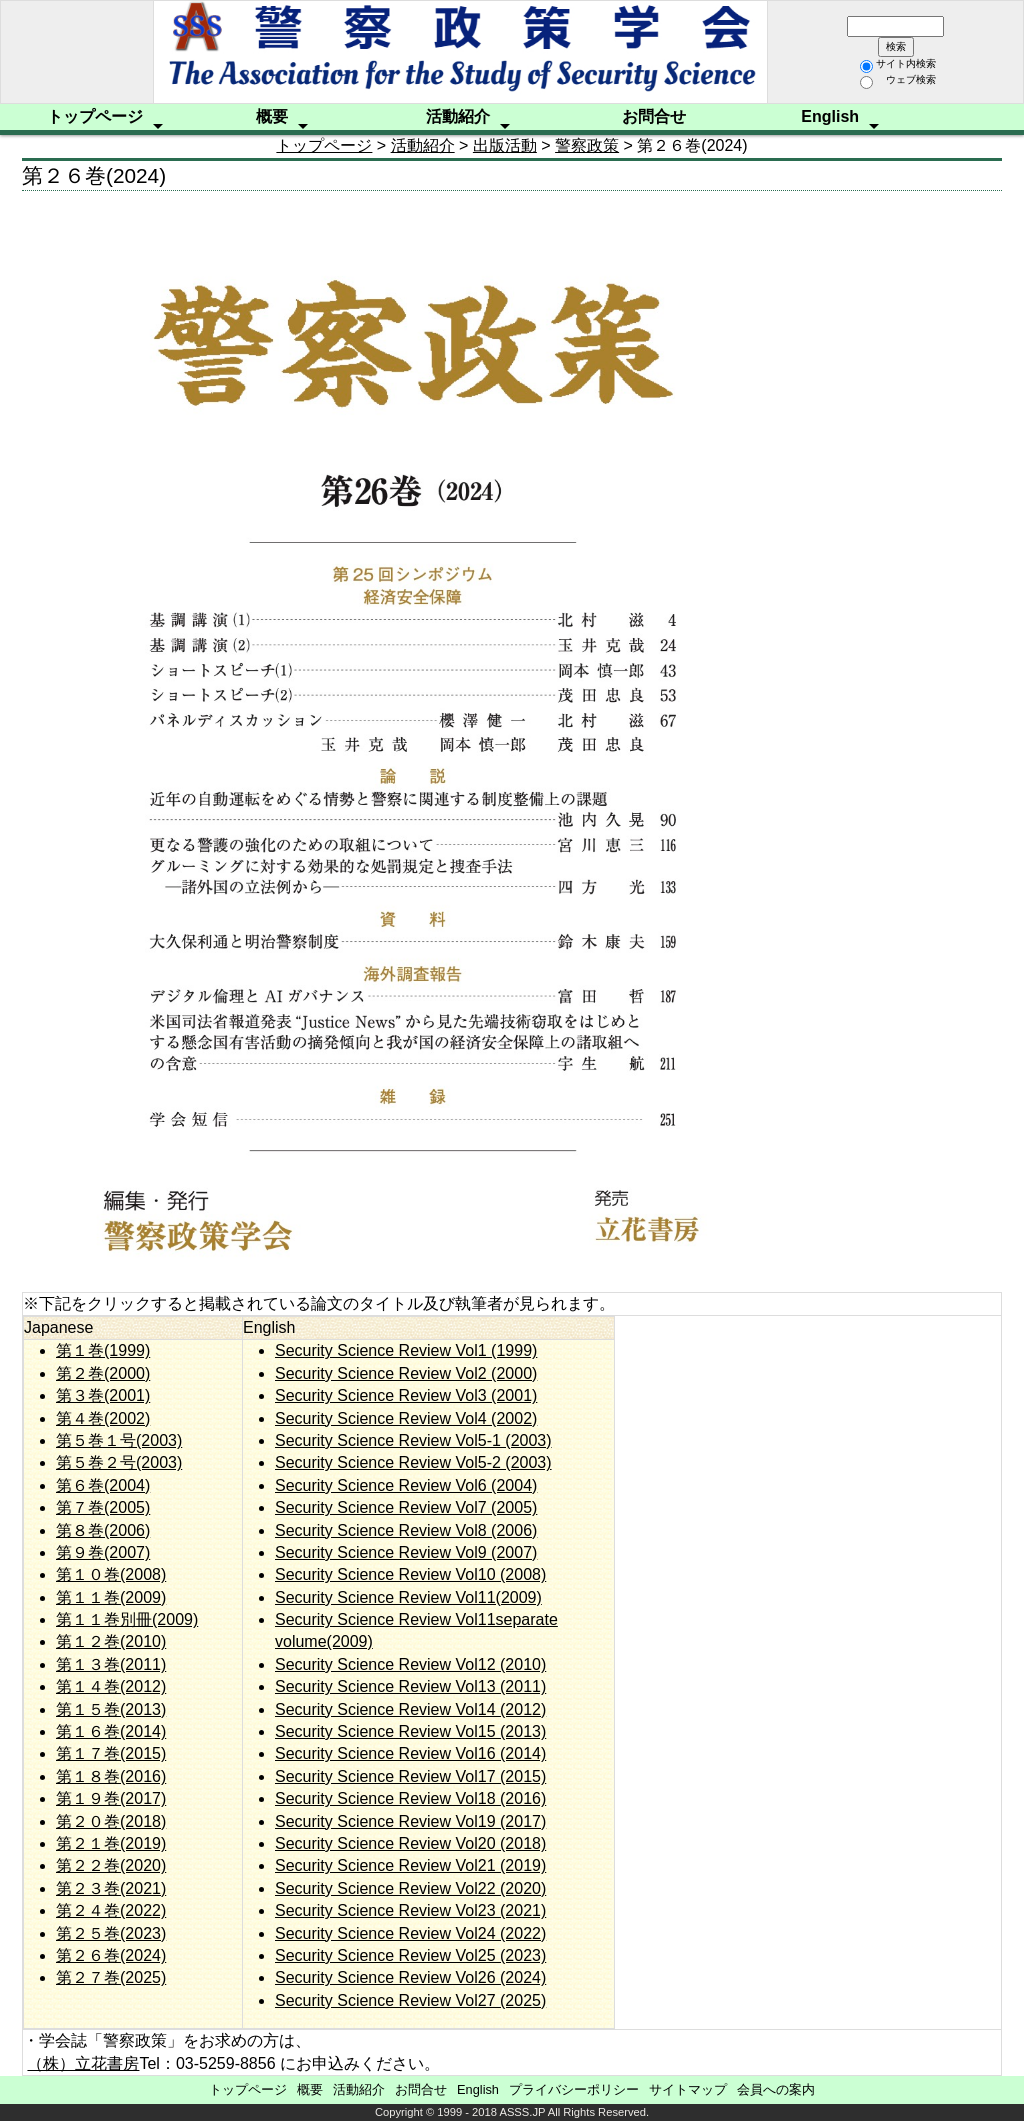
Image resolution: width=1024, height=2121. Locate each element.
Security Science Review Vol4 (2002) (406, 1418)
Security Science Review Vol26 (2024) (410, 1977)
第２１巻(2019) (111, 1843)
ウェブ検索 (898, 79)
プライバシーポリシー (574, 2089)
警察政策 (587, 145)
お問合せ (654, 116)
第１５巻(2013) (111, 1709)
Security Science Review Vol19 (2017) (410, 1821)
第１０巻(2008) (111, 1574)
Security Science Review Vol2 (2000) (406, 1373)
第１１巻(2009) (111, 1597)
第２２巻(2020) (111, 1865)
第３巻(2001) (103, 1395)
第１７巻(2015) (111, 1753)
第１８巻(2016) (111, 1776)
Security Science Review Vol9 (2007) (406, 1552)
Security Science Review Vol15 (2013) (410, 1731)
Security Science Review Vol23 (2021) (410, 1910)
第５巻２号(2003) (119, 1462)
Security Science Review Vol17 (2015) (410, 1776)
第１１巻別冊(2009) (127, 1619)
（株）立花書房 (83, 2063)
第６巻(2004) (103, 1485)
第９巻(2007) (103, 1552)
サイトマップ (688, 2089)
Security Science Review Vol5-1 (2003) (413, 1440)
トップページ (95, 116)
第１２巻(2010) (111, 1641)
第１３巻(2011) (111, 1664)
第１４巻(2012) (111, 1686)
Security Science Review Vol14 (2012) (410, 1709)
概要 (272, 116)
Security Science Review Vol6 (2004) (406, 1485)
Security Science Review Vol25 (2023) (410, 1955)
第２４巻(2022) (111, 1910)
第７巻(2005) (103, 1507)
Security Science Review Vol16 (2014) (410, 1753)
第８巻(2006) (103, 1530)
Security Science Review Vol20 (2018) (410, 1843)
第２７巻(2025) (111, 1977)
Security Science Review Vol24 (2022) (410, 1933)
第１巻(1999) (103, 1350)
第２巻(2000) (103, 1373)
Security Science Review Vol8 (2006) (406, 1530)
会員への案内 (776, 2089)
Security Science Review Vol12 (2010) (410, 1664)
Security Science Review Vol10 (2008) (410, 1574)
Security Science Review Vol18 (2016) (410, 1798)
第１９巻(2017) (111, 1798)
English (830, 116)
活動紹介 (458, 116)
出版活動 (505, 145)
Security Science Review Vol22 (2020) (410, 1888)
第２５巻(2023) (111, 1933)
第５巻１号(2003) (119, 1440)
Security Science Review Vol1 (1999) (406, 1350)
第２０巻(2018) (111, 1821)
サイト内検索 (898, 63)
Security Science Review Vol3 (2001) (406, 1395)
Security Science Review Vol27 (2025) (410, 2000)
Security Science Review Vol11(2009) (408, 1597)
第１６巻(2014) (111, 1731)
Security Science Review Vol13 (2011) (410, 1686)
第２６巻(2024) (111, 1955)
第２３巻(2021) (111, 1888)
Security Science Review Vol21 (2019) (410, 1865)
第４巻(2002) (103, 1418)
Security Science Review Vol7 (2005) (406, 1507)
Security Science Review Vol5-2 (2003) (413, 1462)
